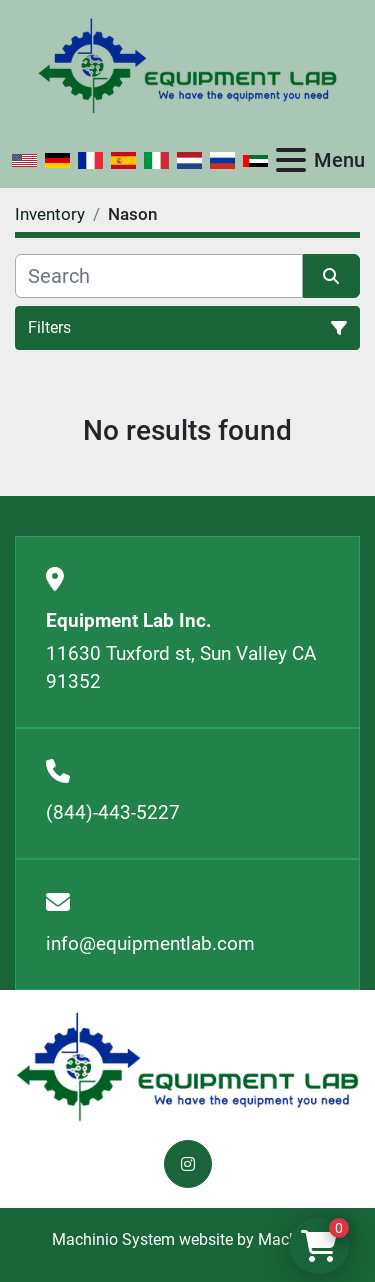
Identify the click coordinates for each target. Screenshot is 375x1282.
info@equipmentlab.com (150, 943)
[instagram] (188, 1164)
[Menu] (291, 160)
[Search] (159, 276)
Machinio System (113, 1239)
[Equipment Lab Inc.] (187, 1065)
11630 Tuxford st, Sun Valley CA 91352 (181, 668)
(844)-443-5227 (113, 812)
